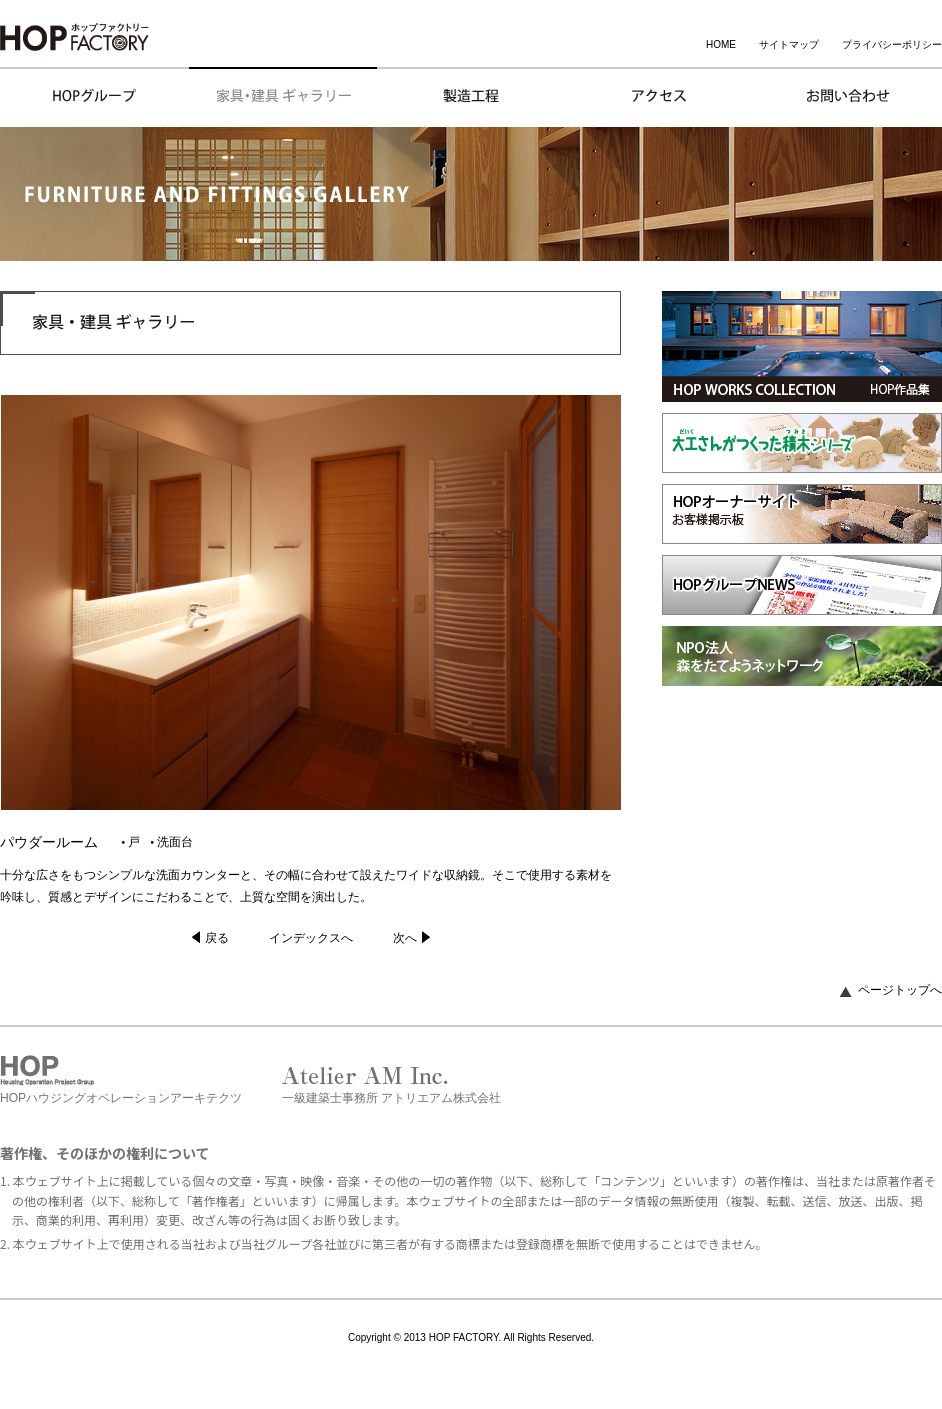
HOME (721, 44)
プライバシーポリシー (892, 44)
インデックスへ (311, 938)
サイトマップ (789, 44)
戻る (217, 938)
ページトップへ (900, 990)
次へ (405, 938)
